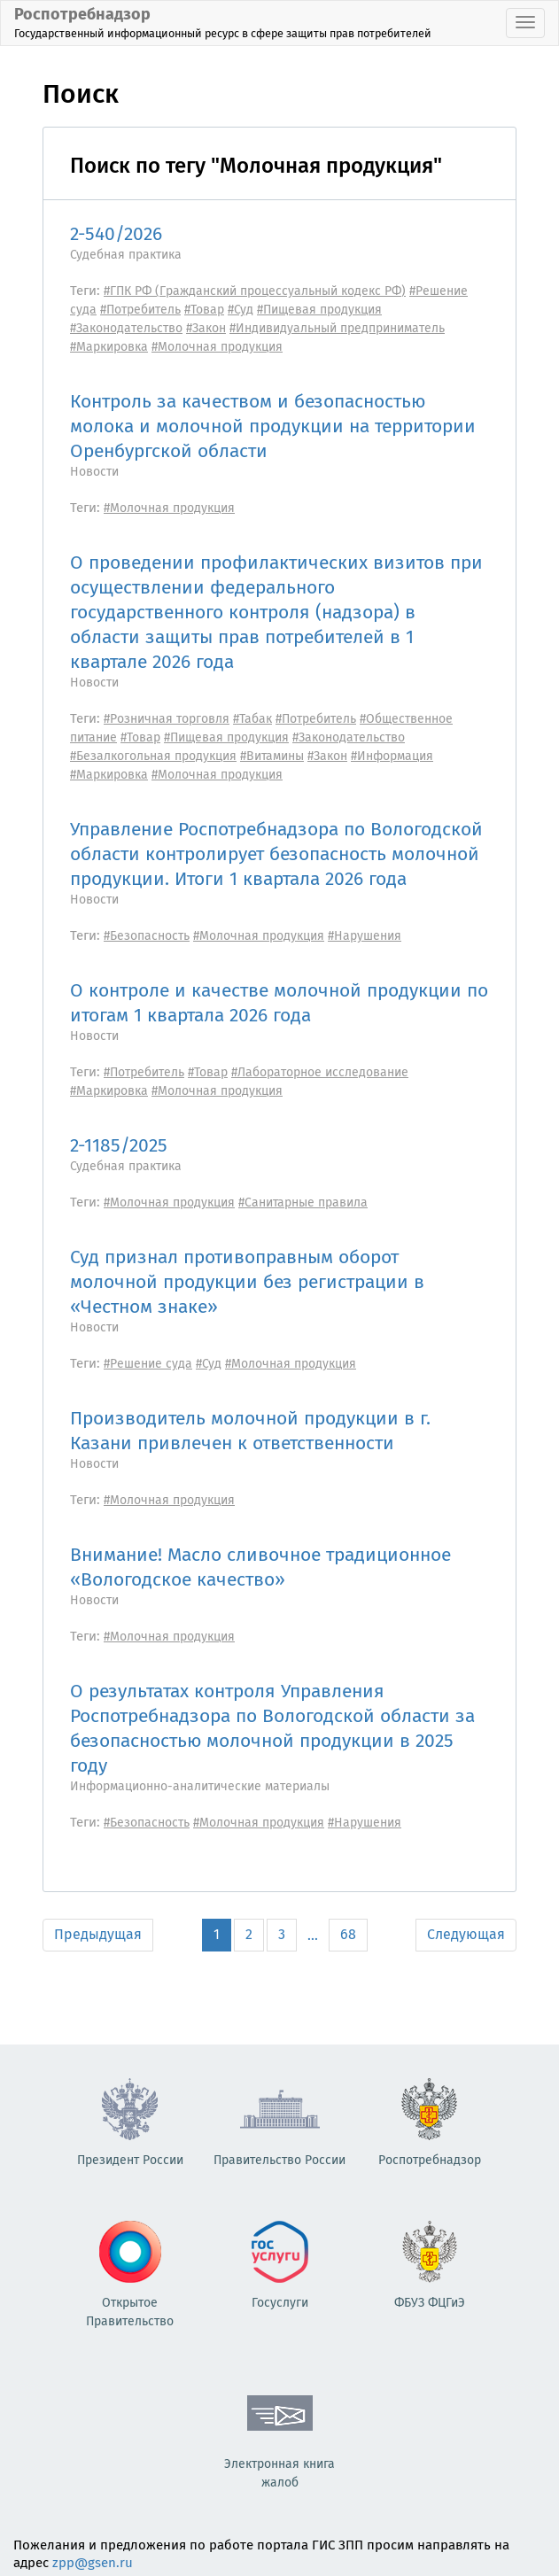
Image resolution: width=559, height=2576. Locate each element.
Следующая (466, 1934)
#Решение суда (148, 1363)
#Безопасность (147, 935)
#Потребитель (140, 309)
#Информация (392, 756)
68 (348, 1934)
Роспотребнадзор (222, 22)
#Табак (252, 718)
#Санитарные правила (303, 1202)
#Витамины (272, 756)
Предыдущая (98, 1934)
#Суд (240, 309)
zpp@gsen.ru (92, 2563)
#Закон (206, 328)
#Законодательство (126, 328)
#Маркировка (109, 346)
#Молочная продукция (217, 346)
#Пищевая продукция (319, 309)
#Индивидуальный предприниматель (337, 328)
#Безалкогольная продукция (153, 756)
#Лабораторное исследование (319, 1072)
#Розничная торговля (166, 718)
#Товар (204, 309)
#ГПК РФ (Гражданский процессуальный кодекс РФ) (255, 291)
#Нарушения (364, 935)
